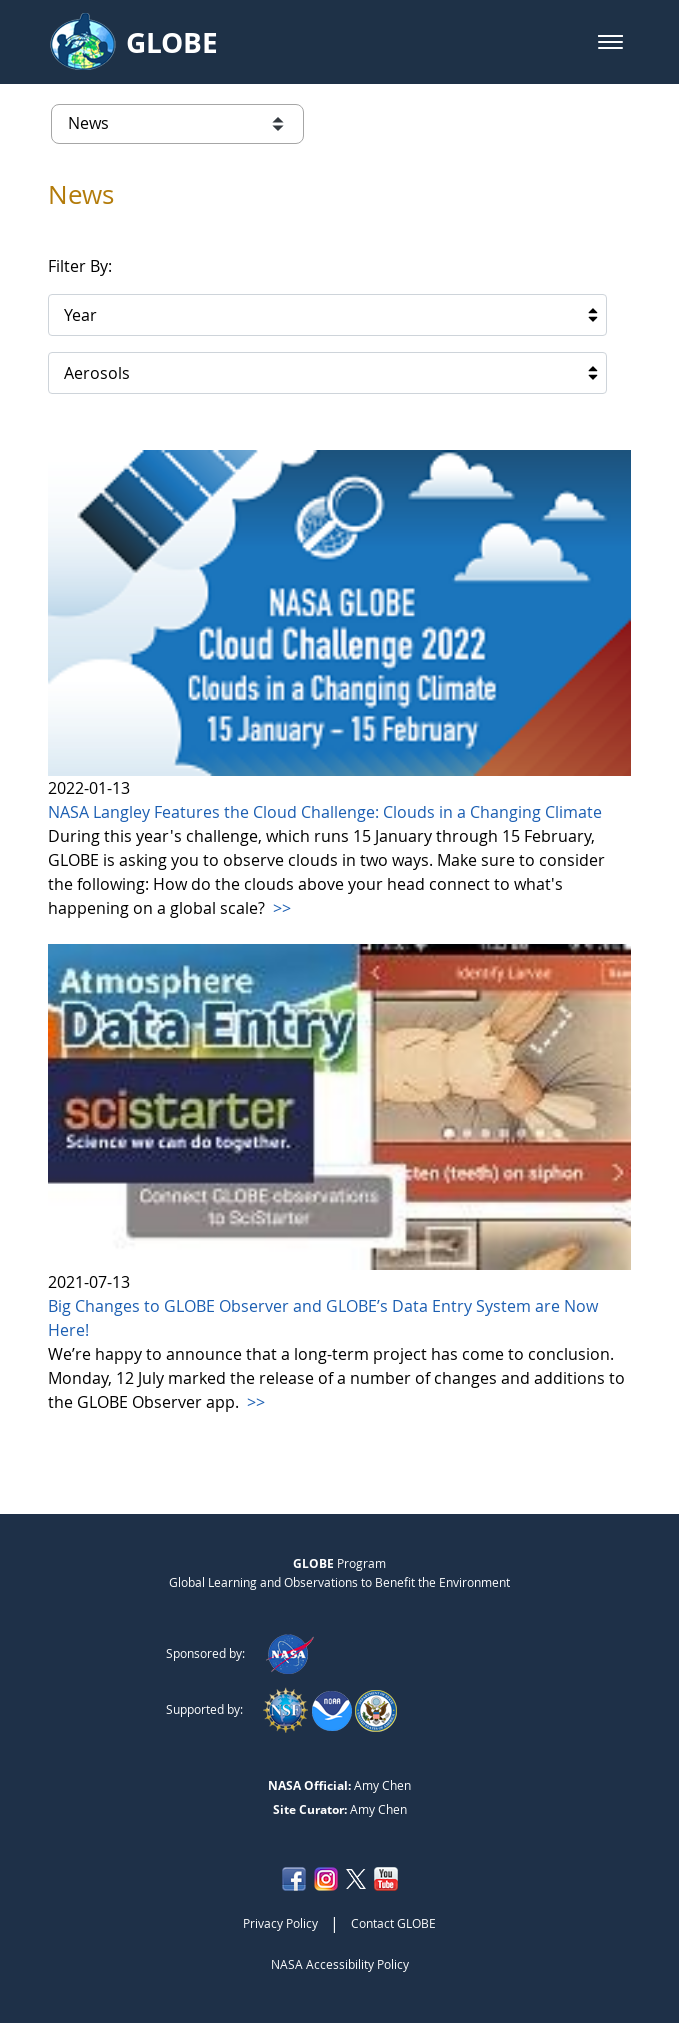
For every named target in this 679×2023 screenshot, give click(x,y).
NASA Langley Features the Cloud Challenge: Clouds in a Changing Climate (325, 812)
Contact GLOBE (393, 1923)
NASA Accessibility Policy (340, 1964)
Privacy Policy (280, 1923)
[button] (610, 42)
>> (280, 908)
